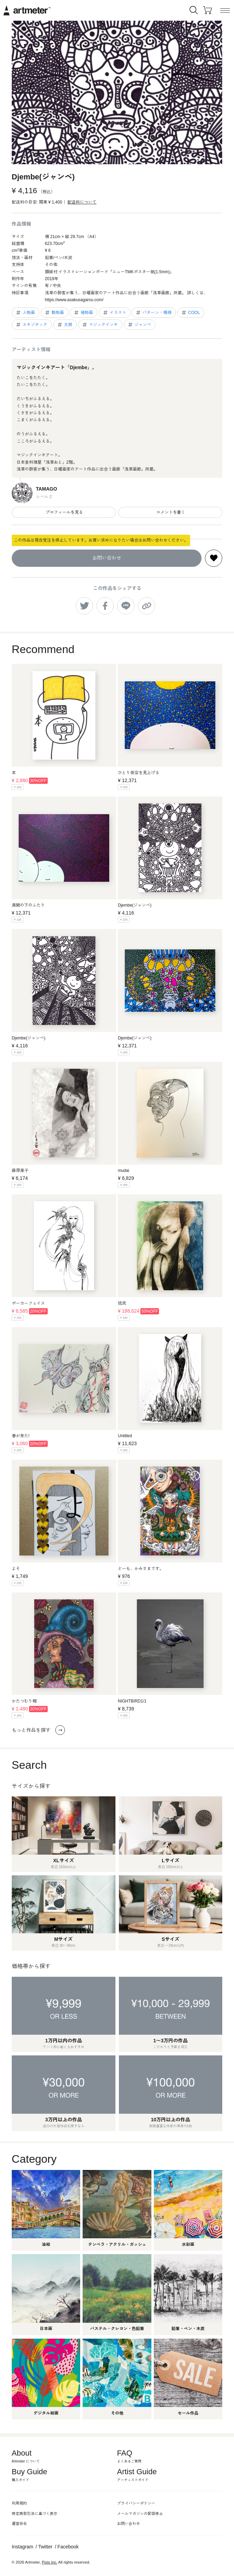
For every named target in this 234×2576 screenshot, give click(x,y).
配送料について (81, 202)
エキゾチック (31, 325)
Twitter (45, 2546)
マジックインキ (100, 325)
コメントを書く (170, 512)
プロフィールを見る (64, 512)
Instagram (22, 2546)
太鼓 (64, 325)
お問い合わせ (106, 558)
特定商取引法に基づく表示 (34, 2513)
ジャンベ (139, 325)
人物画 (25, 312)
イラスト (114, 312)
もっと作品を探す (38, 1730)
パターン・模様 (153, 312)
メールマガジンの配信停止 (140, 2513)
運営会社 (19, 2523)
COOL (190, 312)
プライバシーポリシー (136, 2503)
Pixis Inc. (49, 2562)
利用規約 (19, 2503)
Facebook (67, 2546)
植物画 (83, 312)
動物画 (54, 312)
